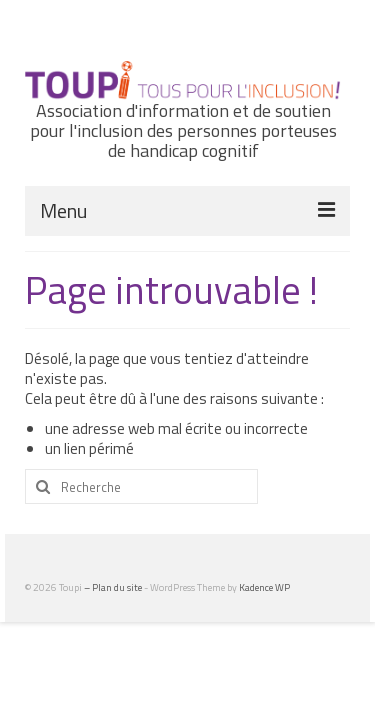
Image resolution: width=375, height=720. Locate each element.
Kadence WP (264, 587)
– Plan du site (114, 587)
